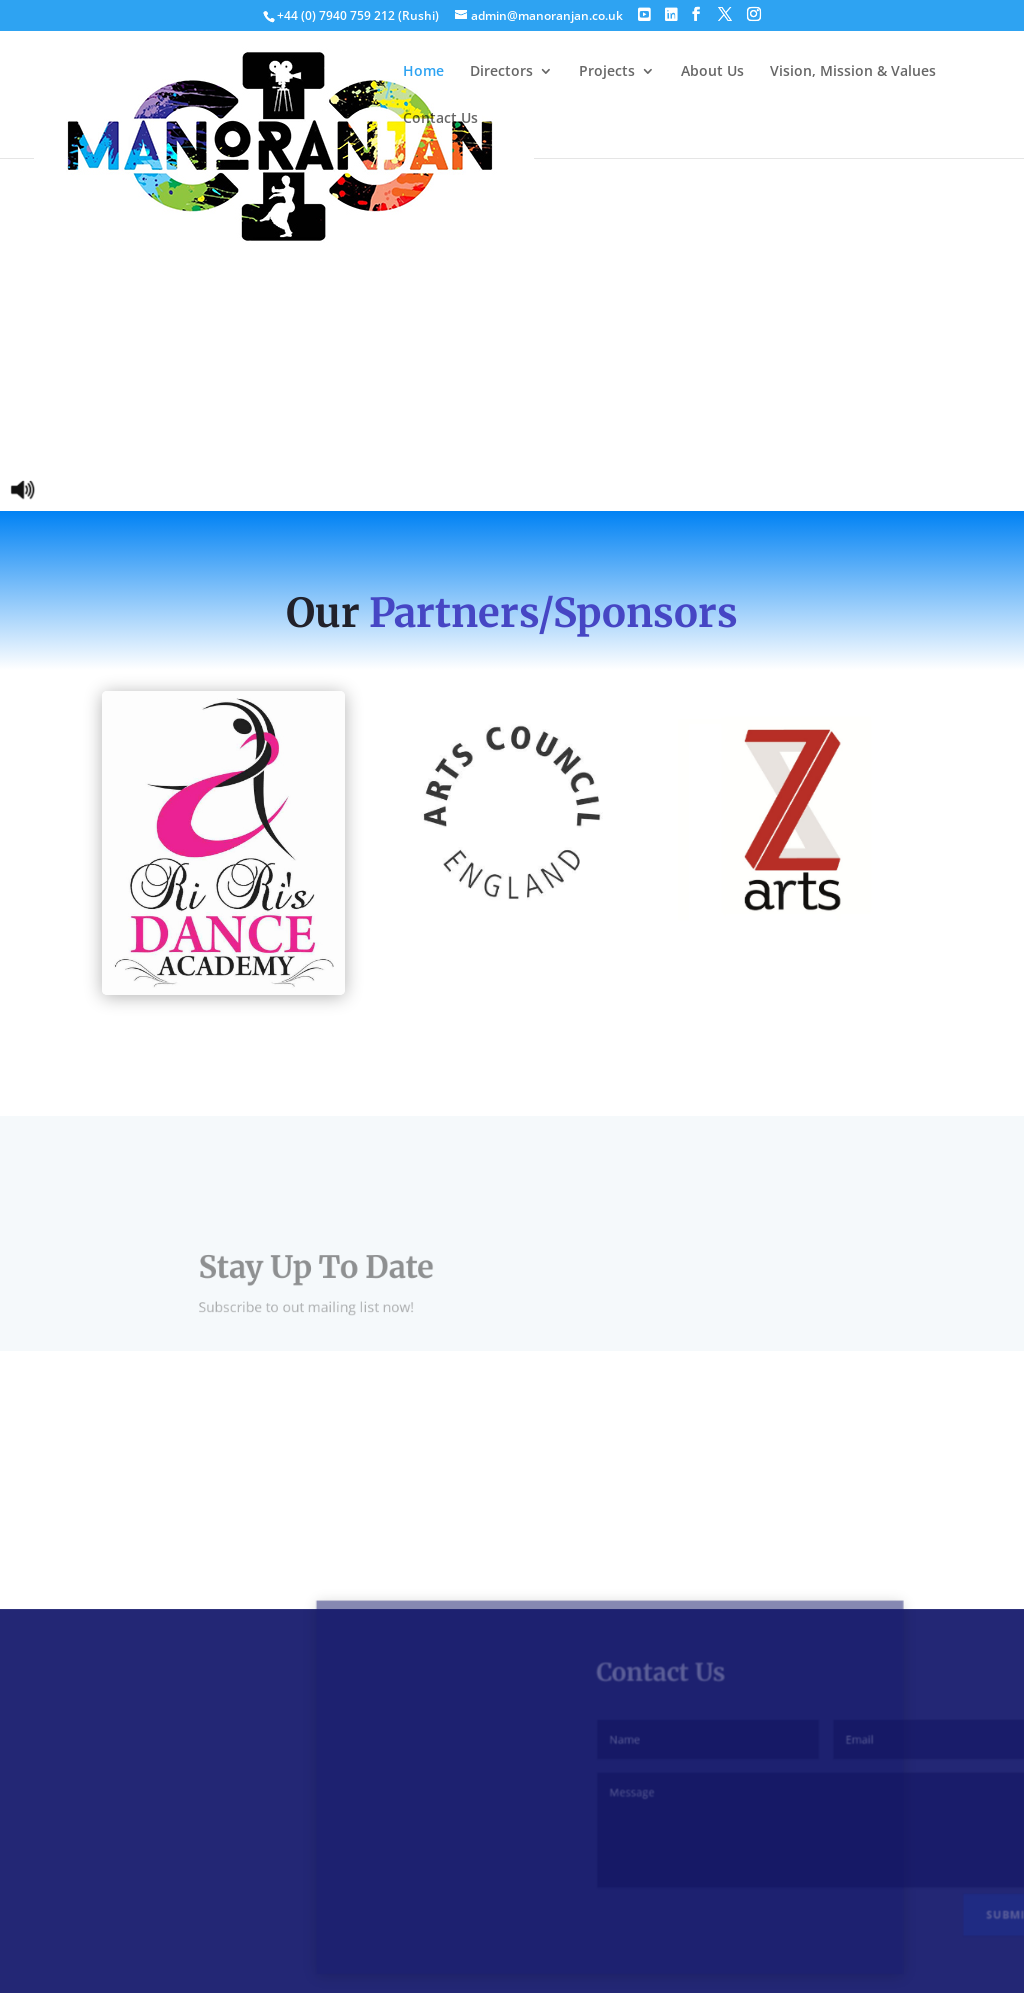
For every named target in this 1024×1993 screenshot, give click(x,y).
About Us (712, 72)
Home (423, 72)
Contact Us (440, 119)
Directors (501, 72)
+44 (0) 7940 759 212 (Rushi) (359, 15)
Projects (607, 72)
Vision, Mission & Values (853, 72)
